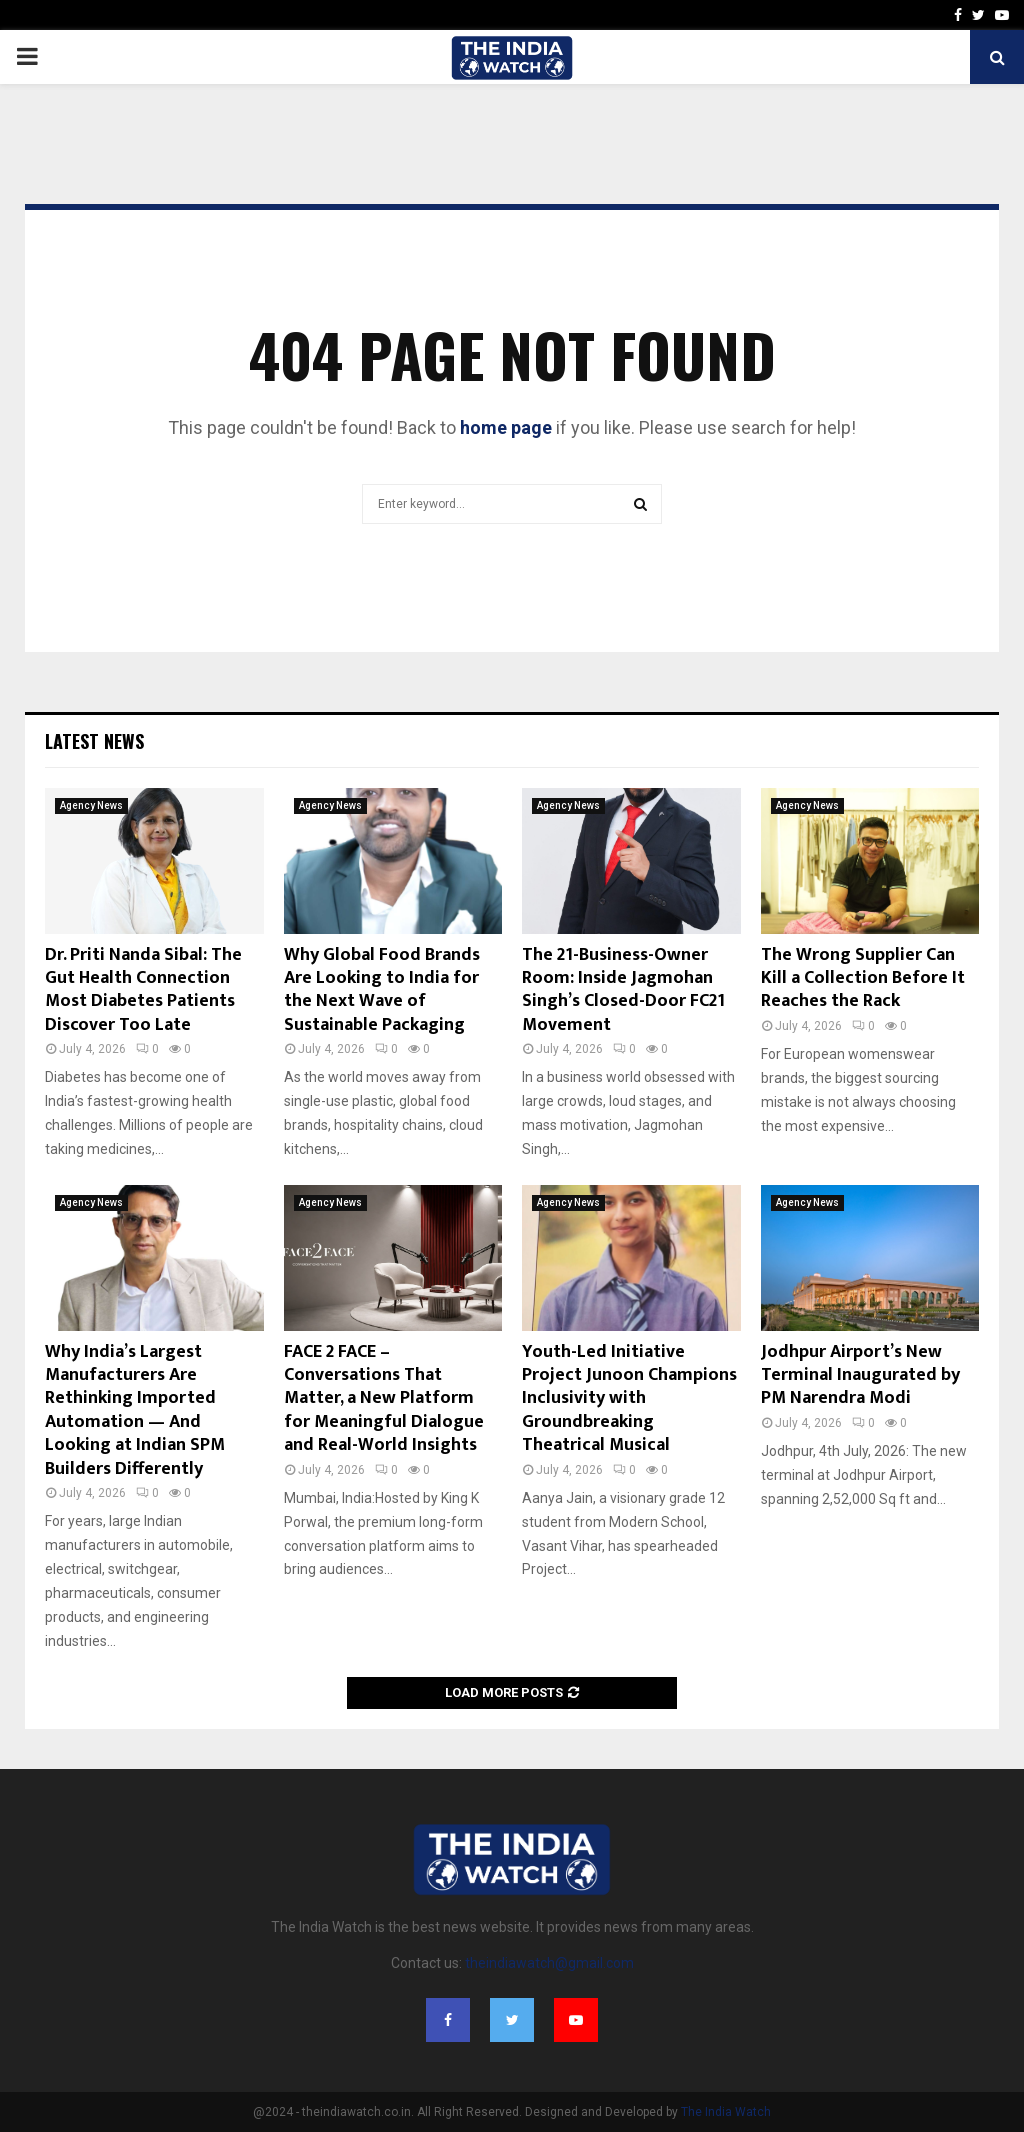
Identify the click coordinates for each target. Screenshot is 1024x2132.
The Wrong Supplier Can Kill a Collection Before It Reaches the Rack (863, 978)
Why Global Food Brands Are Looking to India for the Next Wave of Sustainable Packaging (382, 990)
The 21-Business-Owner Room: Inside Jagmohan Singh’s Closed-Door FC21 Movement (623, 990)
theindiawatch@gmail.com (549, 1963)
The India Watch (726, 2112)
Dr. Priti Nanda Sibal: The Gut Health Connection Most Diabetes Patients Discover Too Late (143, 990)
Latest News (94, 741)
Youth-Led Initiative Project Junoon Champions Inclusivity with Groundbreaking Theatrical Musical (629, 1399)
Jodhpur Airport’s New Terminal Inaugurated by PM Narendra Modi (860, 1375)
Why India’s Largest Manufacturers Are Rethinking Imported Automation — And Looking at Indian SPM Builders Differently (135, 1410)
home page (506, 427)
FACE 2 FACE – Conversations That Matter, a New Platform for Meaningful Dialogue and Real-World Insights (384, 1399)
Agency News (91, 805)
